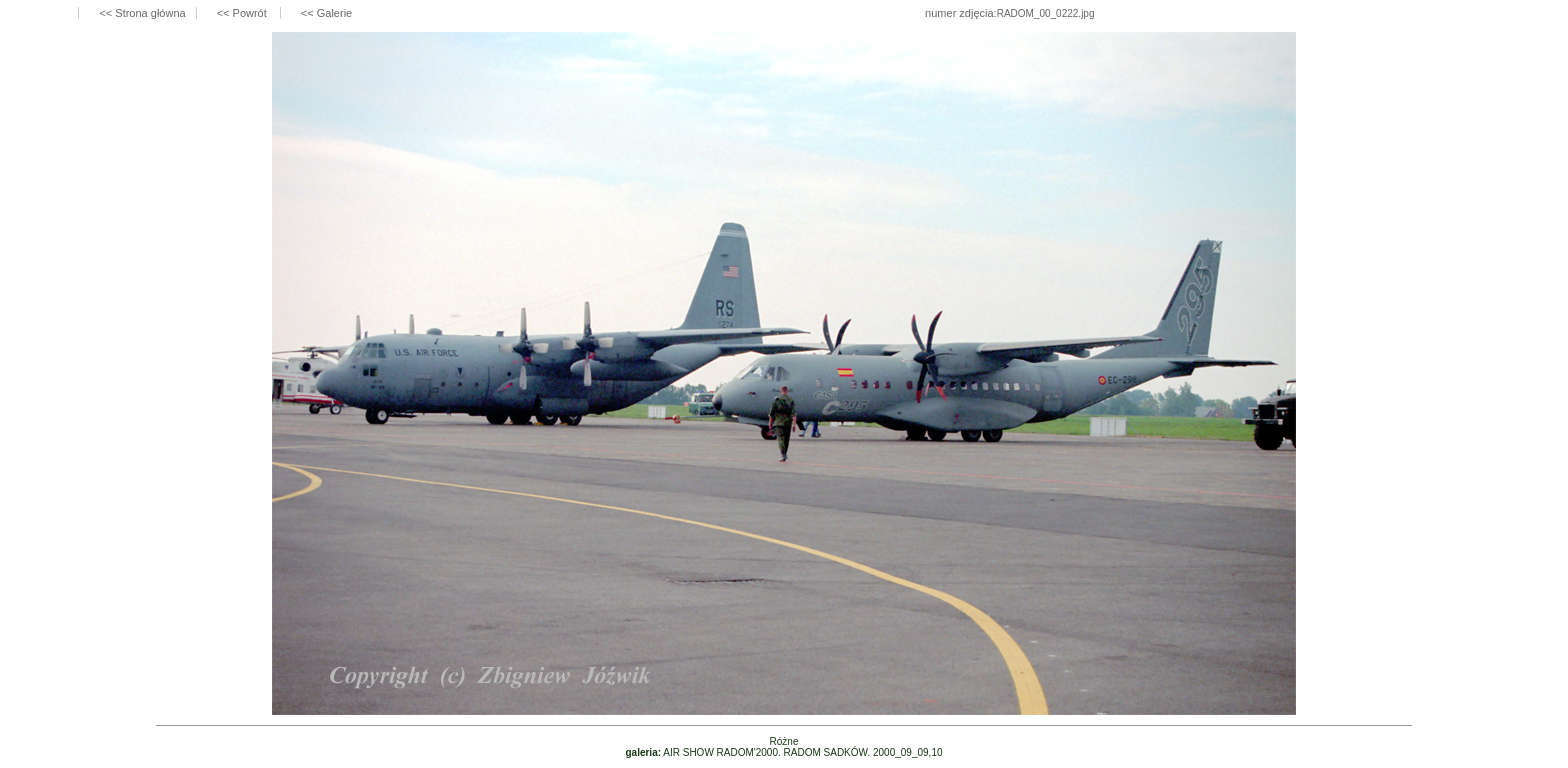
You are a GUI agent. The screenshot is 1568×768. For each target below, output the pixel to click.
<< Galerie (326, 13)
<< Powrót (243, 13)
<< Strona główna (142, 13)
